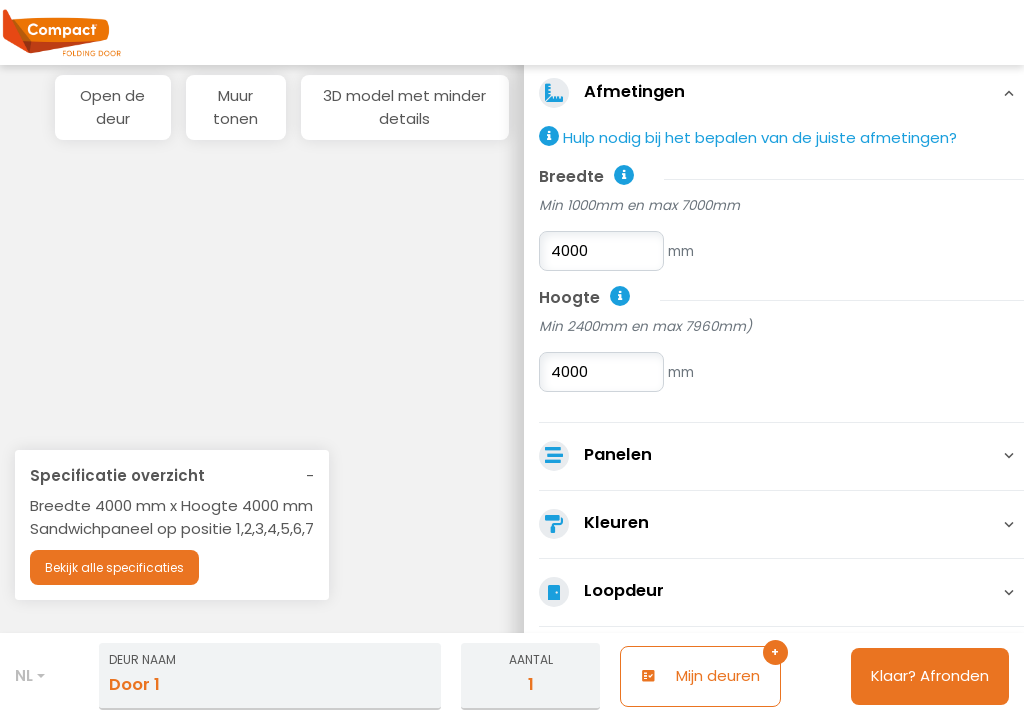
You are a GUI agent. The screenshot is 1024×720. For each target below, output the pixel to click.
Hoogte (569, 297)
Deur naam (142, 659)
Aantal (531, 659)
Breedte (571, 176)
